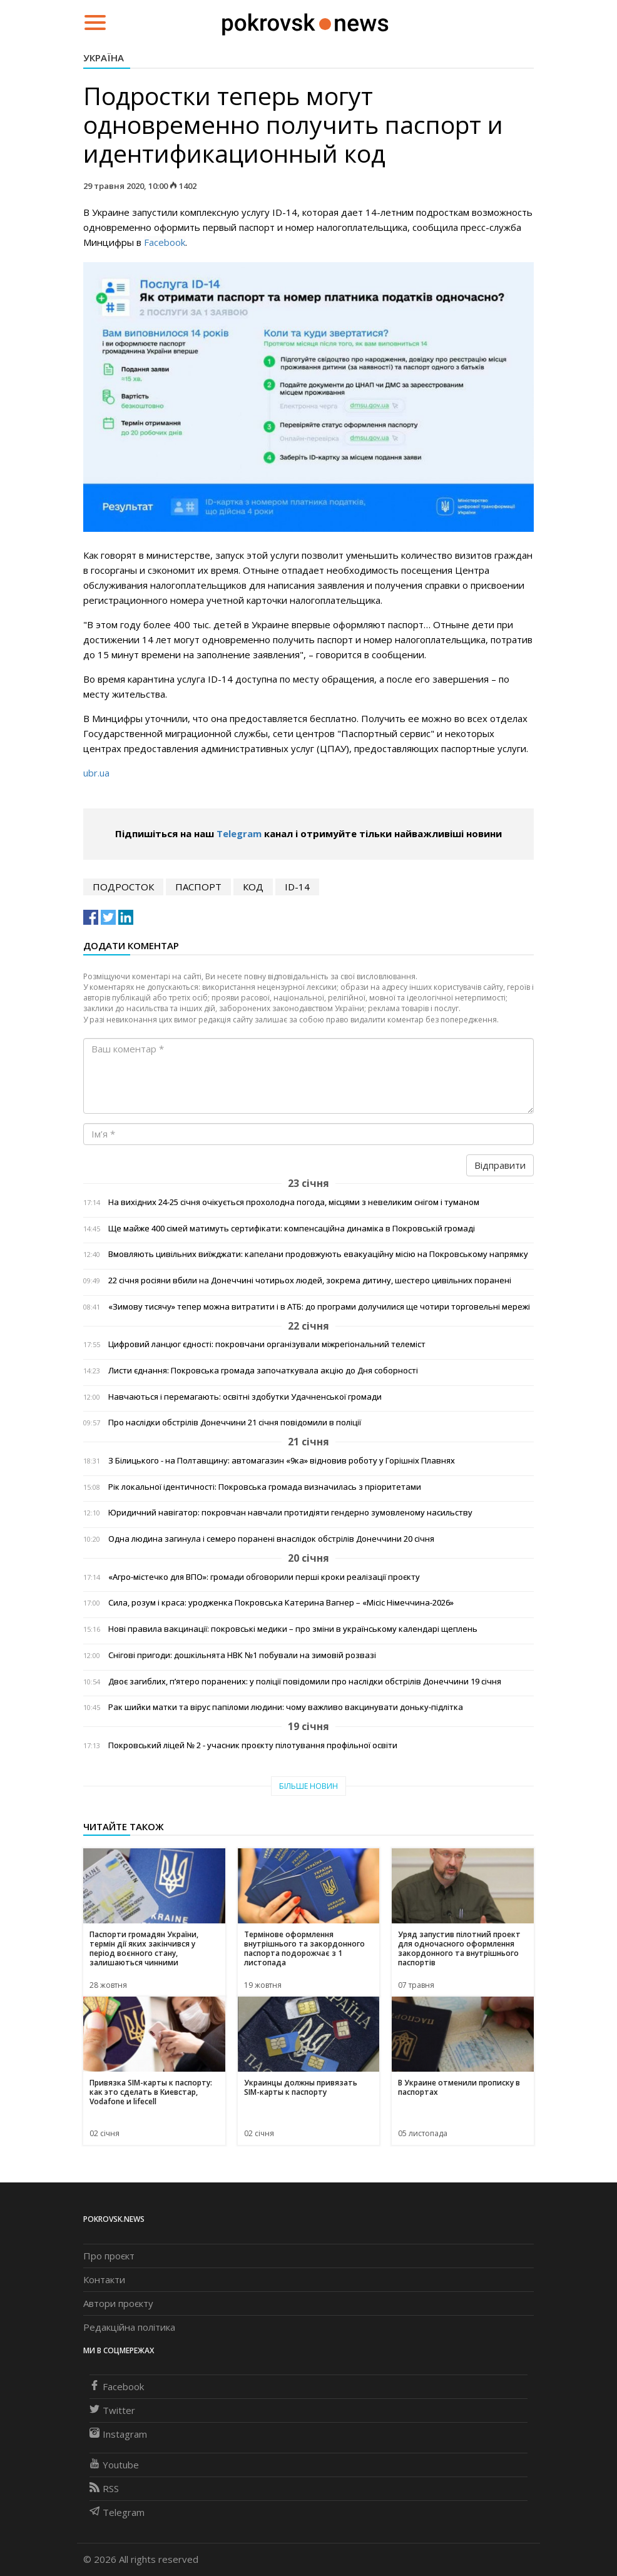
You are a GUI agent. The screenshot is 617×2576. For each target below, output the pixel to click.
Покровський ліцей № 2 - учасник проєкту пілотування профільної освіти (252, 1745)
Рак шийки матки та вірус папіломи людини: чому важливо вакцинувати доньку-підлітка (285, 1707)
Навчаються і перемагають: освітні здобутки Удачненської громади (245, 1397)
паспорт (198, 886)
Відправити (500, 1165)
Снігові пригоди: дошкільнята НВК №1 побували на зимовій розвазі (242, 1655)
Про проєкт (109, 2255)
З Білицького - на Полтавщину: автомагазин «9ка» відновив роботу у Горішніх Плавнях (281, 1460)
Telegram (239, 833)
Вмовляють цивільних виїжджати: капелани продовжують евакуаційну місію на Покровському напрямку (318, 1254)
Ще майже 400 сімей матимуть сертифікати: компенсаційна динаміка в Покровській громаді (291, 1228)
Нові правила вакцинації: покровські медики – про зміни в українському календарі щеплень (292, 1629)
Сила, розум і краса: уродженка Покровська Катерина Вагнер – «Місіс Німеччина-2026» (281, 1602)
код (253, 886)
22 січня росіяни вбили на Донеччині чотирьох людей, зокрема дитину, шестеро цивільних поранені (309, 1280)
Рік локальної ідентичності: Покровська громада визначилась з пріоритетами (264, 1487)
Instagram (118, 2434)
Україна (103, 57)
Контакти (104, 2279)
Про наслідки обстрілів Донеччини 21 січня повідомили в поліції (234, 1422)
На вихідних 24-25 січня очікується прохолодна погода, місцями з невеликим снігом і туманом (293, 1202)
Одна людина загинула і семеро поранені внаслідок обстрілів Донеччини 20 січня (271, 1539)
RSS (104, 2488)
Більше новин (308, 1786)
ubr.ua (96, 772)
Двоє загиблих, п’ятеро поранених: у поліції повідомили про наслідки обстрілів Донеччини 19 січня (304, 1681)
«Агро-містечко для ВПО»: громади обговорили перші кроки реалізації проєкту (264, 1577)
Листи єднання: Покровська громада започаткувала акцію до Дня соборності (263, 1370)
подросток (123, 886)
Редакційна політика (129, 2327)
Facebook (164, 242)
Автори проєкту (118, 2303)
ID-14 (297, 886)
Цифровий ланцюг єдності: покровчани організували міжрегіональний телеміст (267, 1344)
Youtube (114, 2464)
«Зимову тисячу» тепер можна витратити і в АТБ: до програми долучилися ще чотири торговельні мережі (319, 1306)
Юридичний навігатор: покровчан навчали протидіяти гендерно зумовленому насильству (290, 1512)
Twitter (112, 2410)
